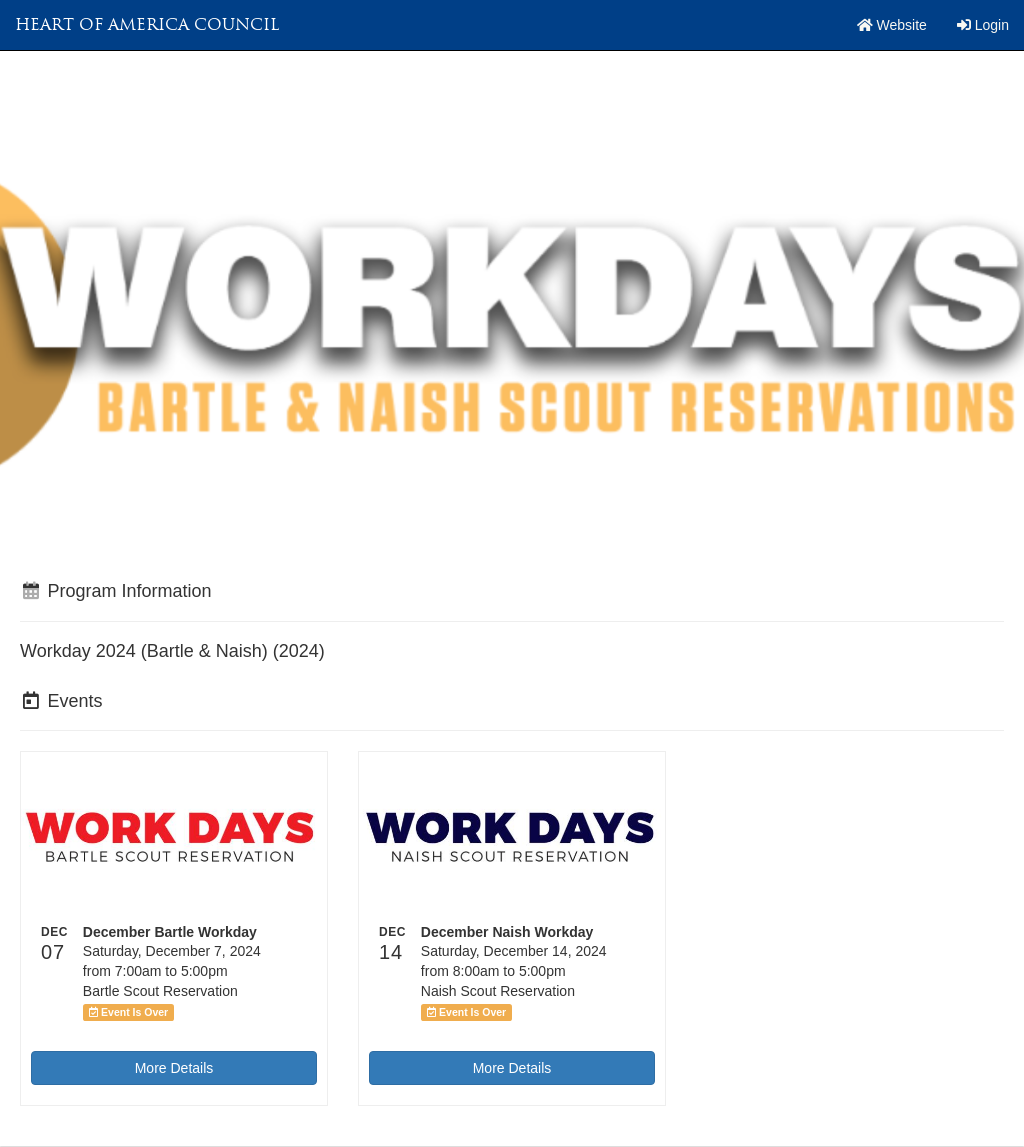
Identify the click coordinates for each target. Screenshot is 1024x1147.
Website (892, 25)
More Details (174, 1068)
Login (983, 25)
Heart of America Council (147, 24)
